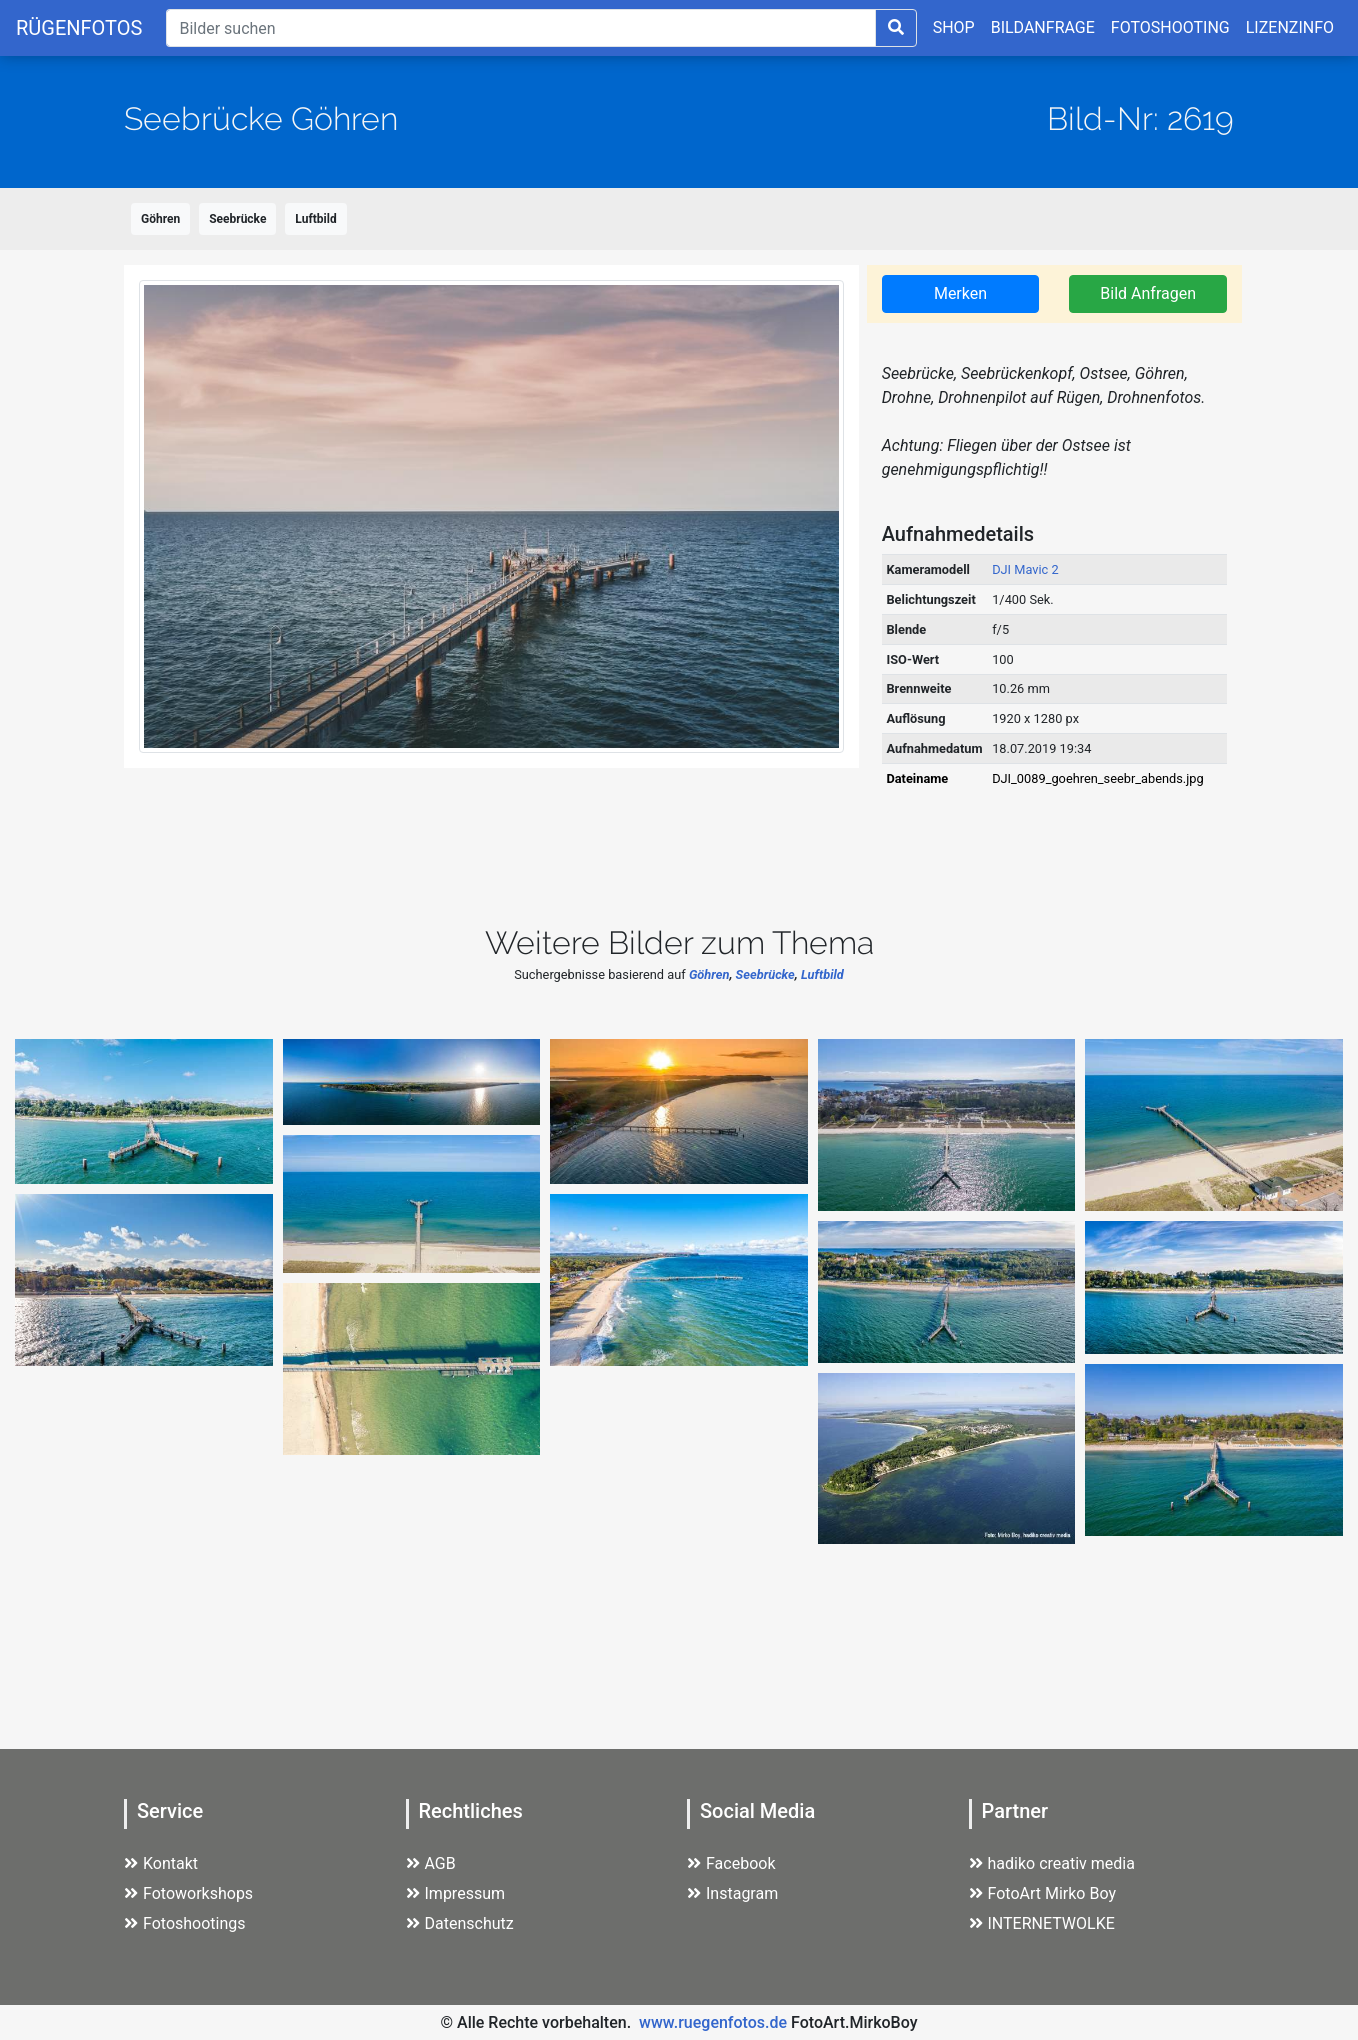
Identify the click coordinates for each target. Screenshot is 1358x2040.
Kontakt (161, 1863)
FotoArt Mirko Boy (1043, 1893)
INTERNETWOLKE (1042, 1923)
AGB (431, 1863)
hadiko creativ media (1052, 1863)
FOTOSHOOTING (1170, 27)
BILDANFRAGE (1043, 27)
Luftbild (315, 219)
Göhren (160, 219)
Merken (960, 293)
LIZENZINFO (1290, 27)
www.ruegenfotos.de (713, 2022)
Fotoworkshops (188, 1893)
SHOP (954, 27)
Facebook (731, 1863)
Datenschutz (460, 1923)
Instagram (732, 1893)
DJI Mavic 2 (1025, 569)
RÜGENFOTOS (79, 28)
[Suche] (520, 28)
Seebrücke (237, 219)
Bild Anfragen (1148, 293)
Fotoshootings (185, 1923)
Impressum (456, 1893)
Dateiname (917, 778)
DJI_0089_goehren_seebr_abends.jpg (1098, 778)
